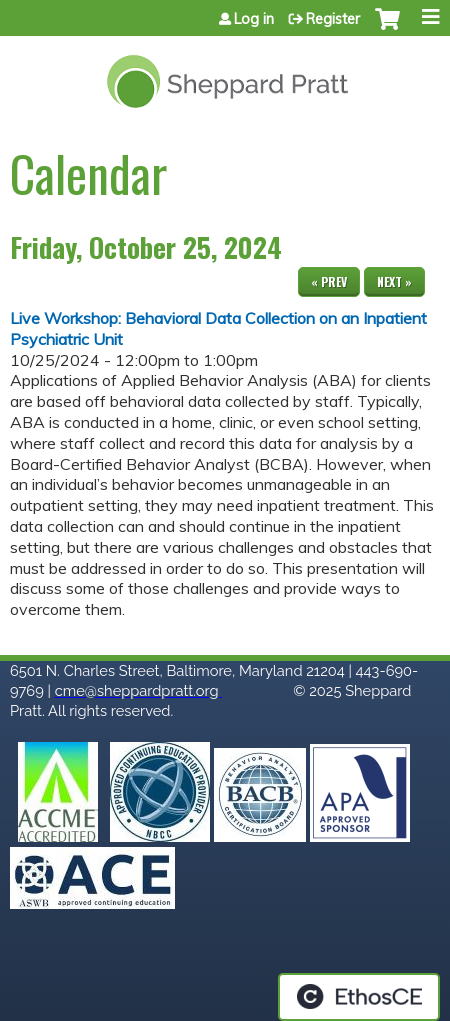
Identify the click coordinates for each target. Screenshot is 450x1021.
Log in (254, 19)
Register (333, 19)
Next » (394, 281)
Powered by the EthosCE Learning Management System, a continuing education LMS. (359, 997)
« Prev (329, 281)
